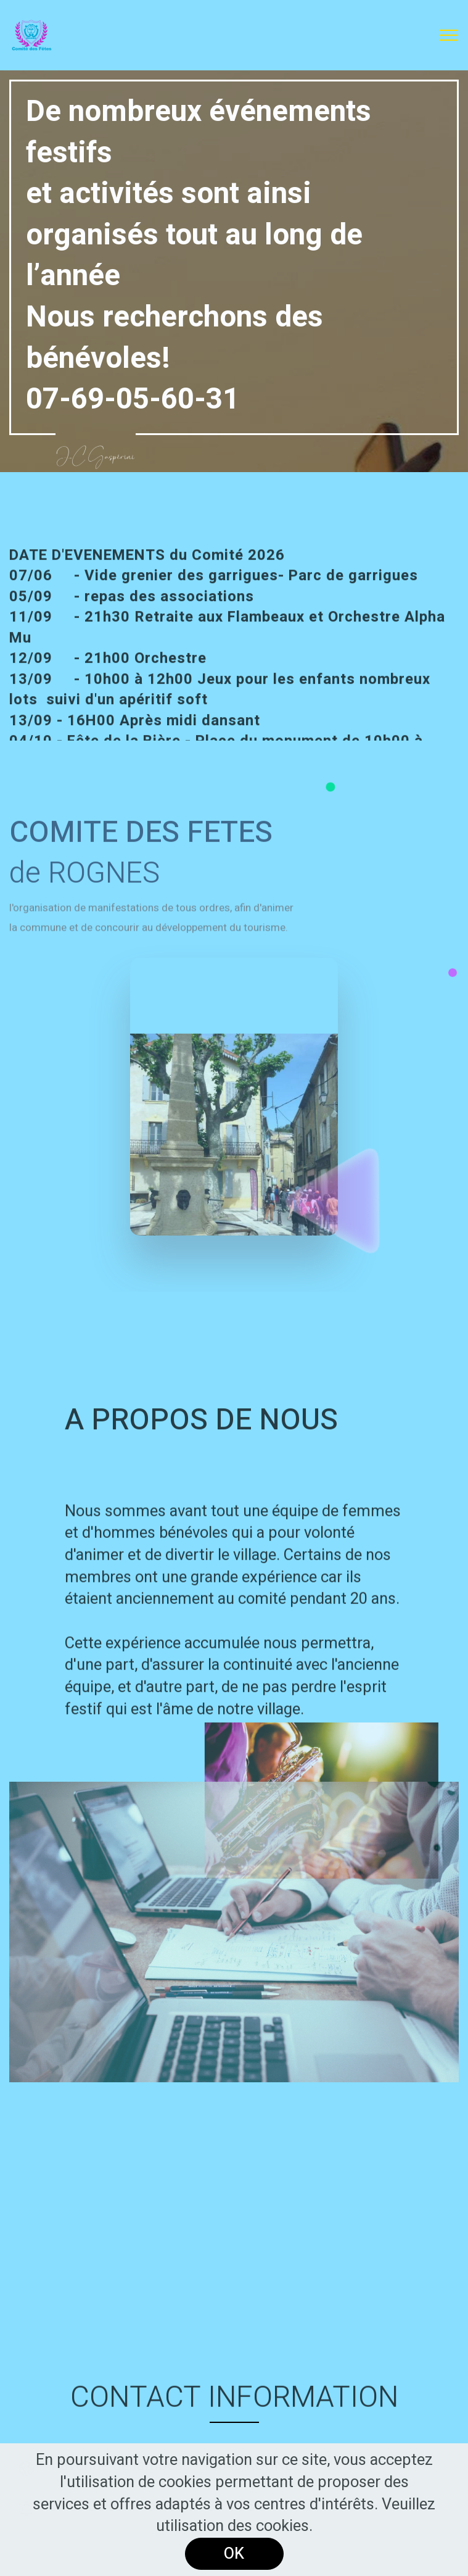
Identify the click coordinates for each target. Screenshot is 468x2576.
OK (234, 2554)
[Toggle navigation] (449, 35)
